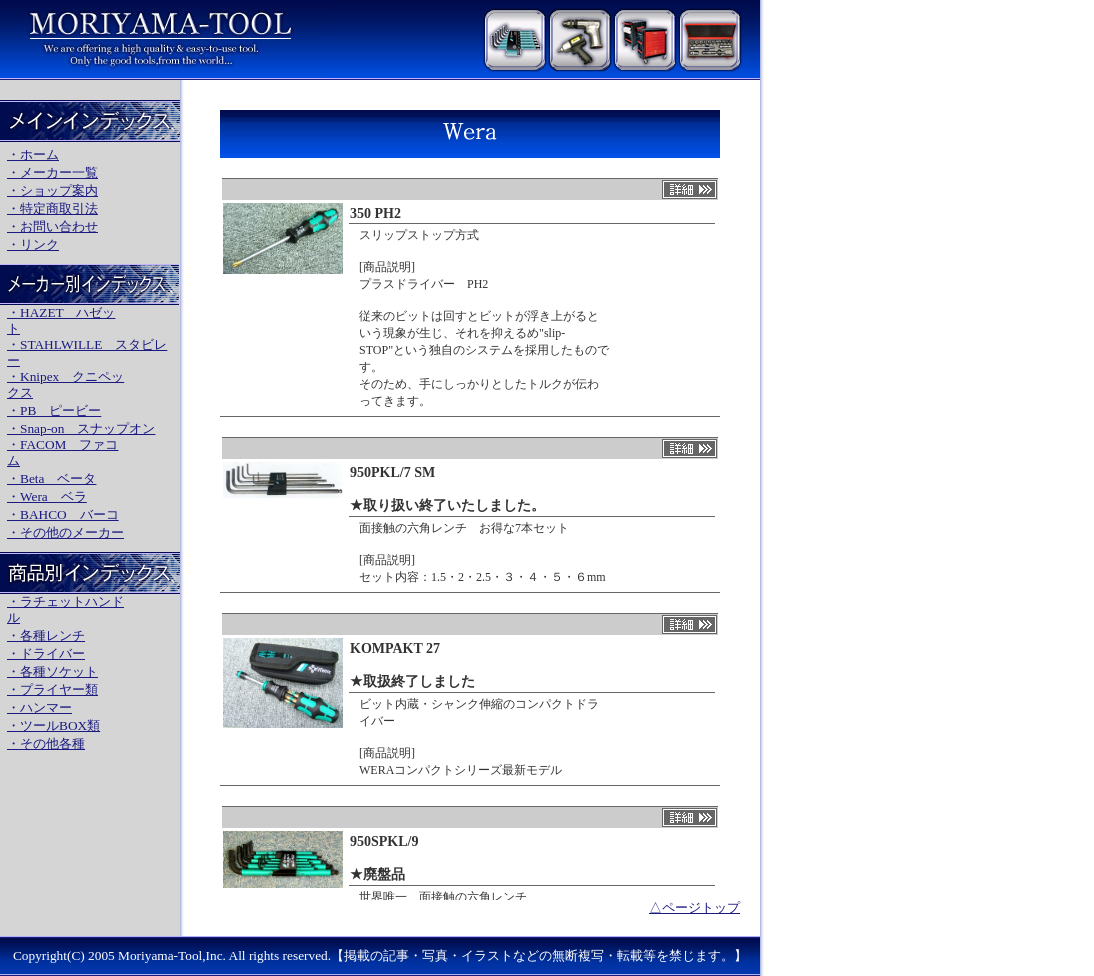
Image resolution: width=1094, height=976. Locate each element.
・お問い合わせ (52, 226)
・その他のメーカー (65, 532)
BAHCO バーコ (69, 514)
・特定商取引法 (52, 208)
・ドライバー (46, 653)
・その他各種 (46, 743)
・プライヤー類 (52, 689)
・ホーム (33, 154)
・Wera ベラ (47, 496)
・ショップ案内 (52, 190)
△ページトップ (694, 907)
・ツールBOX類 (53, 725)
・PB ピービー (54, 410)
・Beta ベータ (51, 478)
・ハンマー (39, 707)
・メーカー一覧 (52, 172)
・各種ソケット (52, 671)
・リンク (33, 244)
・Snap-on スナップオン (81, 428)
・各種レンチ (46, 635)
